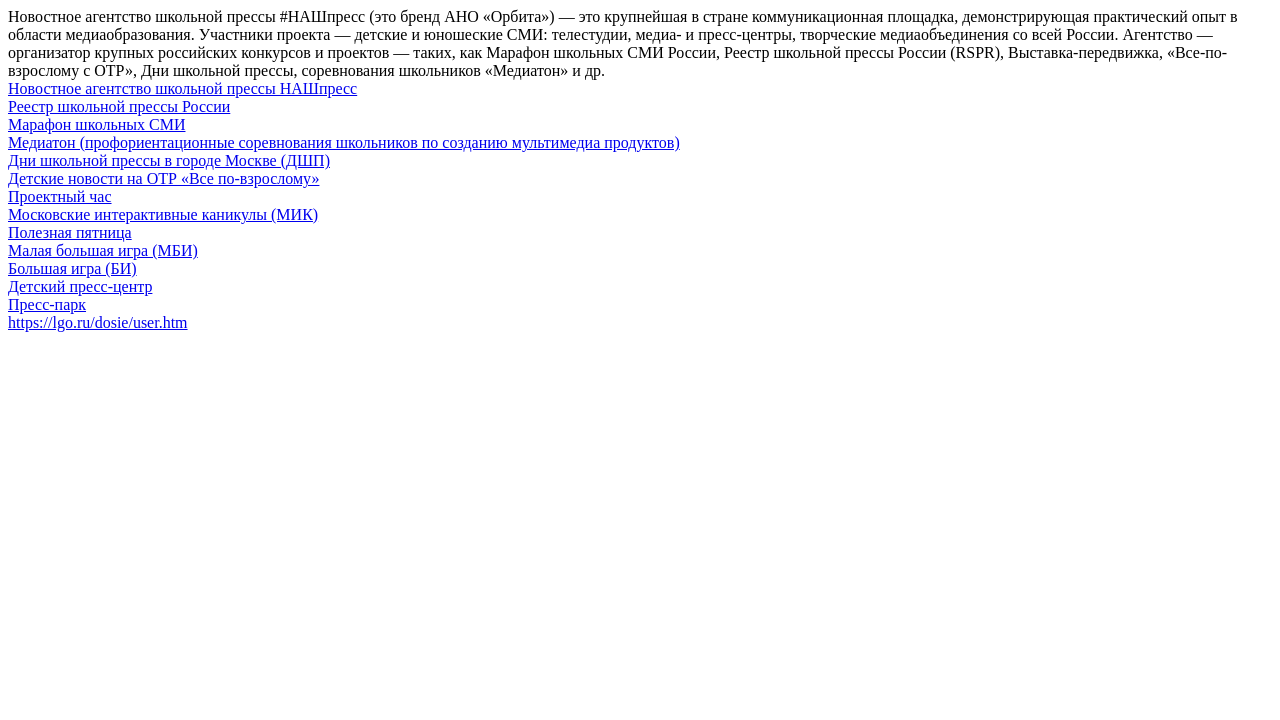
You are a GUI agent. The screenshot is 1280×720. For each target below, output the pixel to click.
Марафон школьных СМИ (96, 124)
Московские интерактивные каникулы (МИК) (163, 214)
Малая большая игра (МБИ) (103, 250)
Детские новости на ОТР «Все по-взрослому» (163, 178)
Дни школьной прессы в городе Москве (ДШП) (169, 160)
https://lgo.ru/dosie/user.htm (98, 322)
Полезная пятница (70, 232)
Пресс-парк (47, 304)
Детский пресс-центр (80, 286)
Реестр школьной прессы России (119, 106)
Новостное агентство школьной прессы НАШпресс (182, 88)
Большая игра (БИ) (72, 268)
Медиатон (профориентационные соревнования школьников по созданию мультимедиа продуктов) (344, 142)
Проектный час (60, 196)
